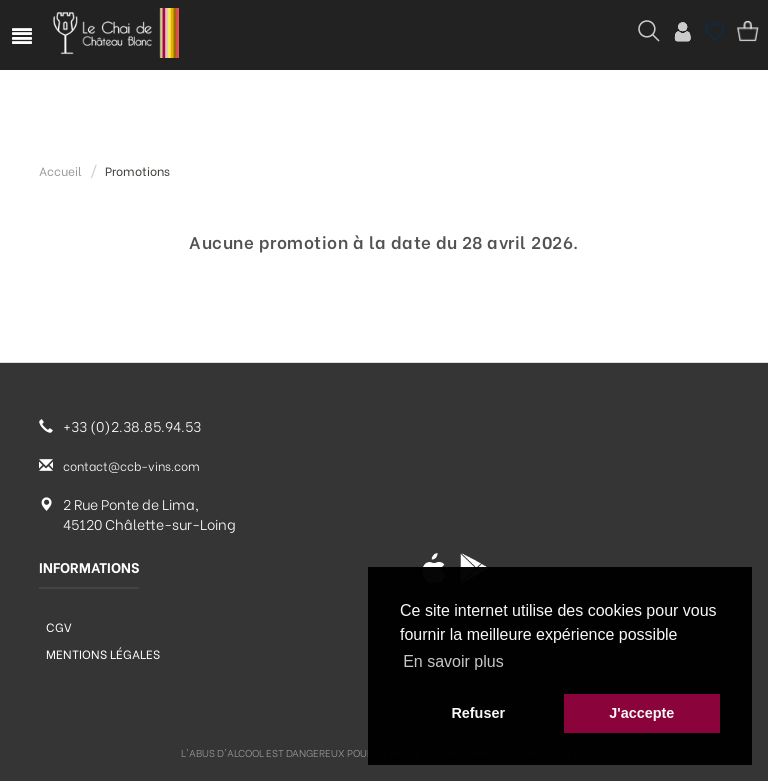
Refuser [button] (478, 713)
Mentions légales (103, 653)
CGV (59, 626)
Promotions (137, 170)
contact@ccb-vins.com (131, 465)
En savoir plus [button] (453, 661)
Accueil (60, 170)
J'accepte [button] (641, 713)
